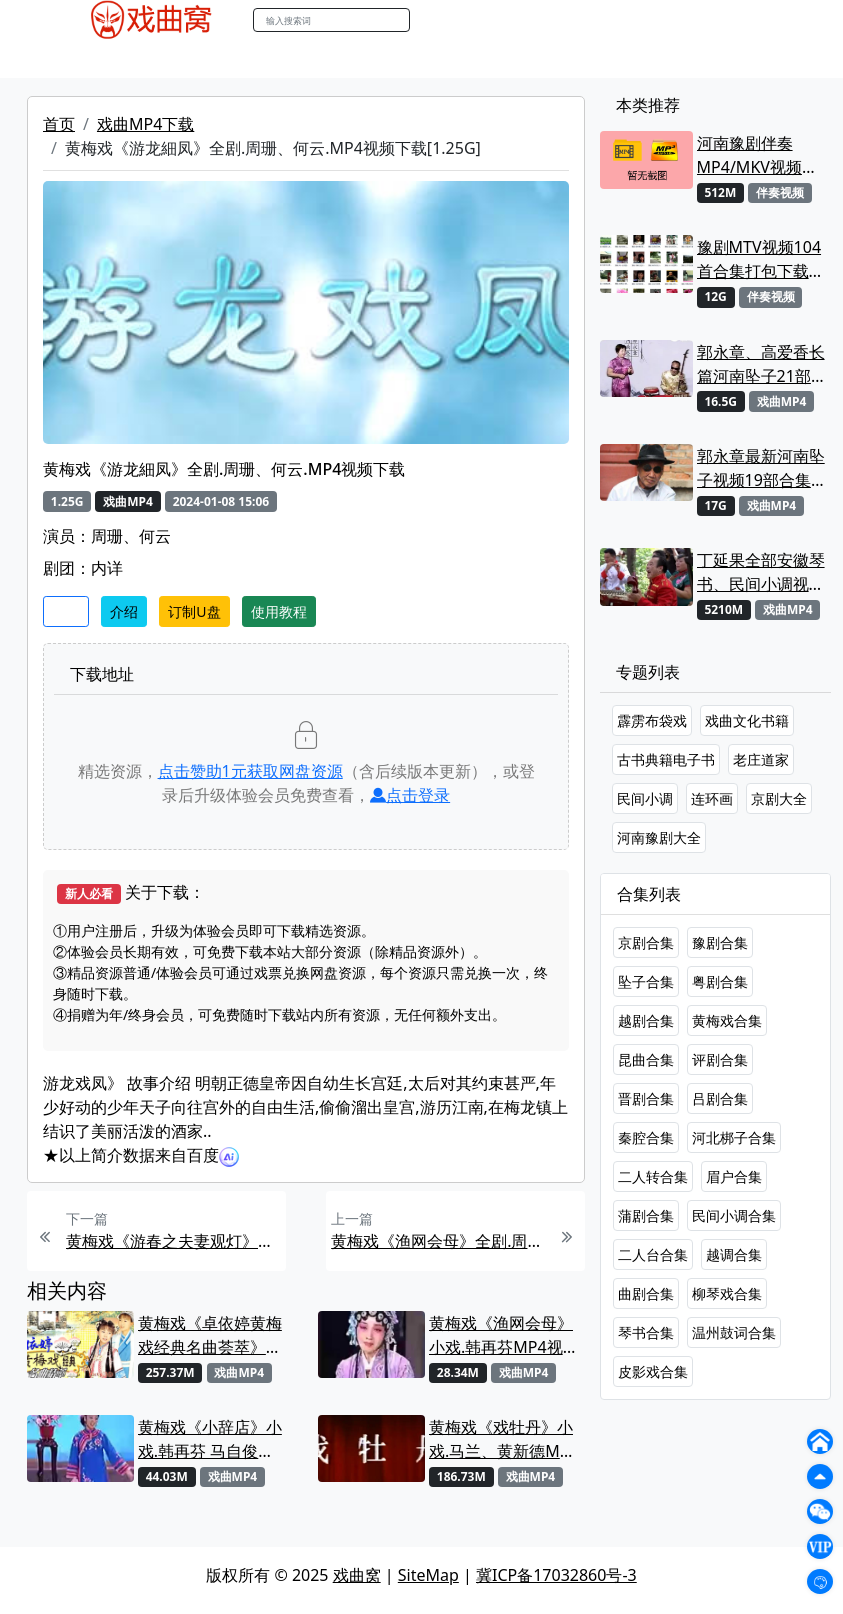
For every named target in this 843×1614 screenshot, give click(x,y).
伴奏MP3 (394, 59)
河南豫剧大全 (659, 837)
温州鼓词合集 (734, 1332)
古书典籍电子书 (666, 759)
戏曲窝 (357, 1575)
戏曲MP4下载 (145, 124)
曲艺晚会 (317, 59)
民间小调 (645, 798)
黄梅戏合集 (727, 1020)
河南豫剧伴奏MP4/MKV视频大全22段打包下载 (757, 155)
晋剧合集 (646, 1098)
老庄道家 (761, 759)
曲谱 (577, 59)
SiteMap (428, 1575)
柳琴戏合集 (727, 1293)
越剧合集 (646, 1020)
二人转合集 (653, 1176)
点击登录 (410, 795)
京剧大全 (779, 798)
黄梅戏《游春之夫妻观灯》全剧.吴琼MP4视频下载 (173, 1241)
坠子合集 (646, 981)
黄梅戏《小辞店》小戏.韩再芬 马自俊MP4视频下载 (210, 1439)
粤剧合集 (720, 981)
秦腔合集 (646, 1137)
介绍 (124, 611)
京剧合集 (646, 942)
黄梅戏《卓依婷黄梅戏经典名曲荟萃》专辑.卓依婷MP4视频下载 (213, 1335)
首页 (59, 124)
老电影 (248, 59)
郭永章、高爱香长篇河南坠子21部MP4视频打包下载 (761, 364)
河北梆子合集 (734, 1137)
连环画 (712, 798)
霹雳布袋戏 (652, 720)
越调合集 (734, 1254)
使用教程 (279, 611)
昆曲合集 (646, 1059)
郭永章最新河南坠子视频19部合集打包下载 (762, 468)
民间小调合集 (734, 1215)
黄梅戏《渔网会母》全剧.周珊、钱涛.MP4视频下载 (438, 1241)
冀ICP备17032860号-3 (556, 1575)
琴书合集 (646, 1332)
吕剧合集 (720, 1098)
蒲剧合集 (646, 1215)
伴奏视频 (472, 59)
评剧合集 (720, 1059)
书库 (533, 59)
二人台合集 (653, 1254)
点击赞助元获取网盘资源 (250, 771)
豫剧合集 (720, 942)
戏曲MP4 (100, 59)
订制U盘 (194, 611)
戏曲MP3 (178, 59)
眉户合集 (734, 1176)
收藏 (66, 611)
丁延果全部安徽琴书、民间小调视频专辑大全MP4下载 (761, 572)
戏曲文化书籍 (747, 720)
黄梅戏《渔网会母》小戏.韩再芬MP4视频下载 (504, 1335)
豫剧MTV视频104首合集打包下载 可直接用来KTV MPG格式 (759, 259)
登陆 (756, 20)
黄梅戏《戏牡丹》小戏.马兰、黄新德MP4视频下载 (504, 1439)
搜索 (431, 19)
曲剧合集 (646, 1293)
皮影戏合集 (653, 1371)
